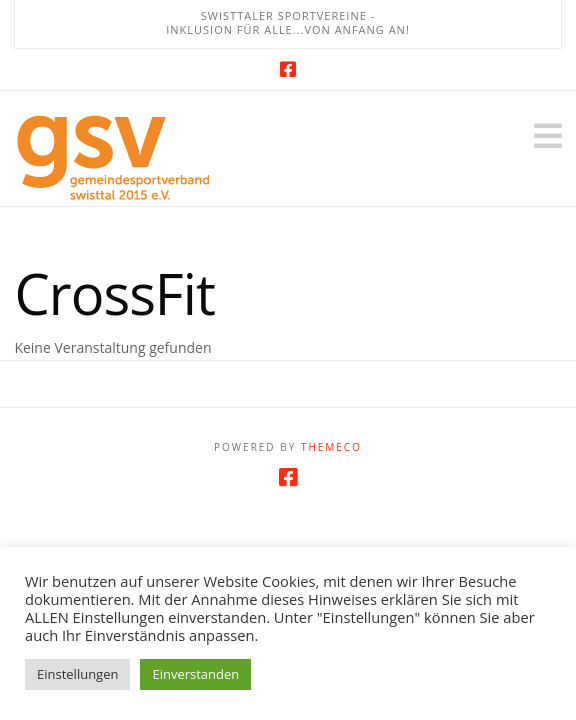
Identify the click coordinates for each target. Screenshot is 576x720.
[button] (548, 136)
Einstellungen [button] (77, 674)
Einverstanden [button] (195, 674)
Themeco (331, 447)
